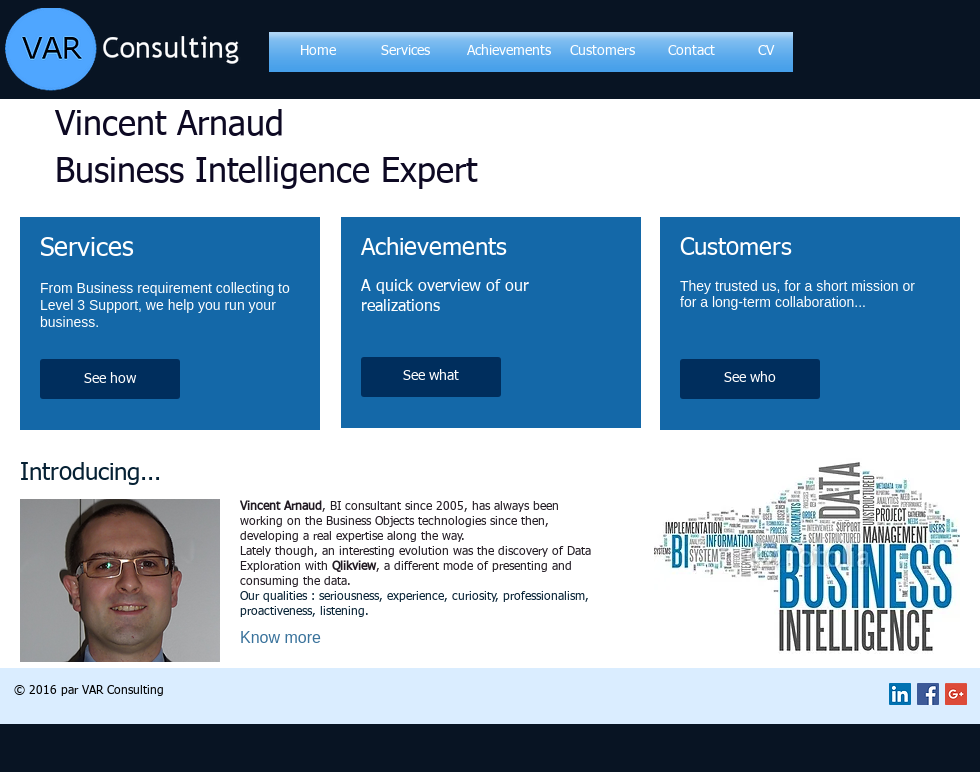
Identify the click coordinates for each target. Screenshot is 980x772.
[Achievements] (509, 52)
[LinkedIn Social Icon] (900, 694)
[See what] (431, 377)
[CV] (765, 52)
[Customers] (602, 52)
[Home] (318, 52)
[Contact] (691, 52)
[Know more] (305, 637)
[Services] (405, 52)
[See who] (750, 379)
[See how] (110, 379)
